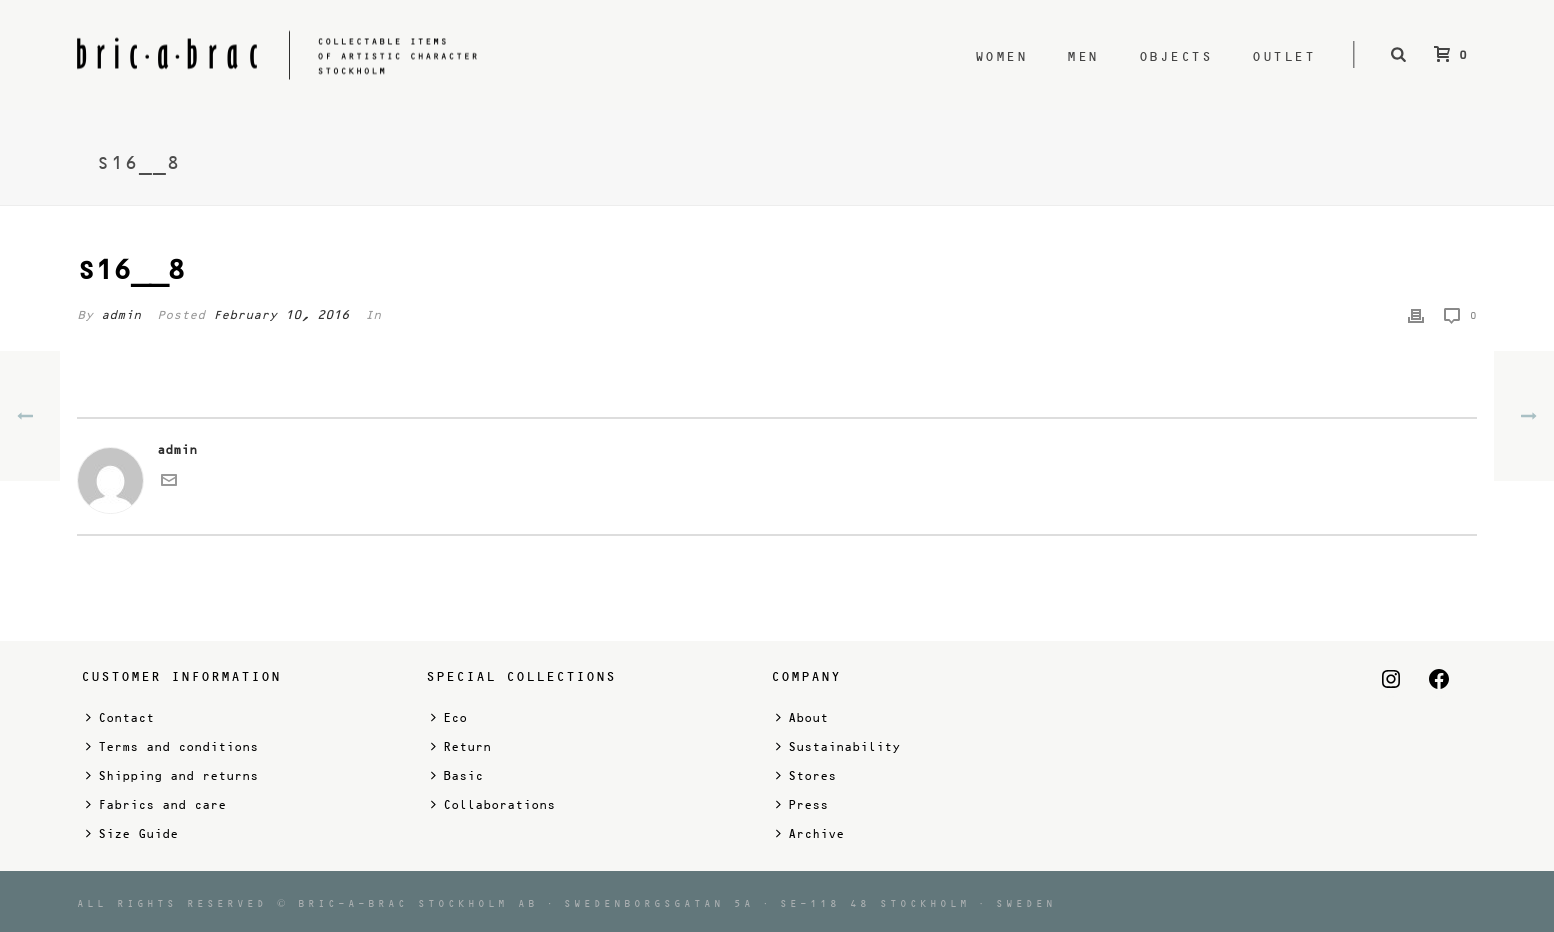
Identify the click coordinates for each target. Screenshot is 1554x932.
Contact (120, 717)
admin (121, 315)
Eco (449, 717)
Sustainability (838, 746)
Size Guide (132, 833)
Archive (810, 833)
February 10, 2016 (281, 315)
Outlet (1283, 56)
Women (1001, 56)
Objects (1176, 56)
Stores (806, 775)
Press (802, 804)
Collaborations (493, 804)
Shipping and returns (172, 775)
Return (461, 746)
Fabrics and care (156, 804)
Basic (457, 775)
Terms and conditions (172, 746)
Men (1083, 56)
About (802, 717)
